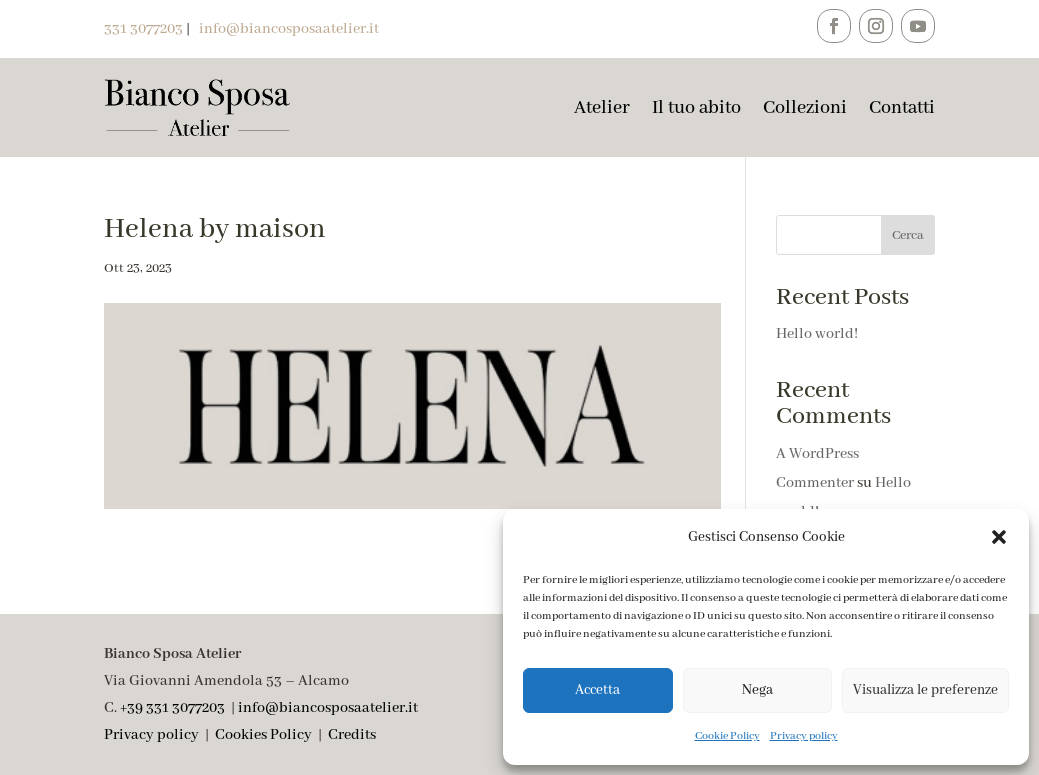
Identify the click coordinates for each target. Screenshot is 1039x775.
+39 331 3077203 (172, 708)
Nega (757, 690)
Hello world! (817, 334)
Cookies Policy (263, 735)
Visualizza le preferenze (925, 690)
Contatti (902, 108)
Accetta (597, 690)
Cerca (908, 235)
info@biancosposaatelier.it (328, 708)
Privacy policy (804, 736)
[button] (999, 537)
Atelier (602, 108)
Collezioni (805, 108)
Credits (352, 735)
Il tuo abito (696, 108)
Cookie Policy (727, 736)
